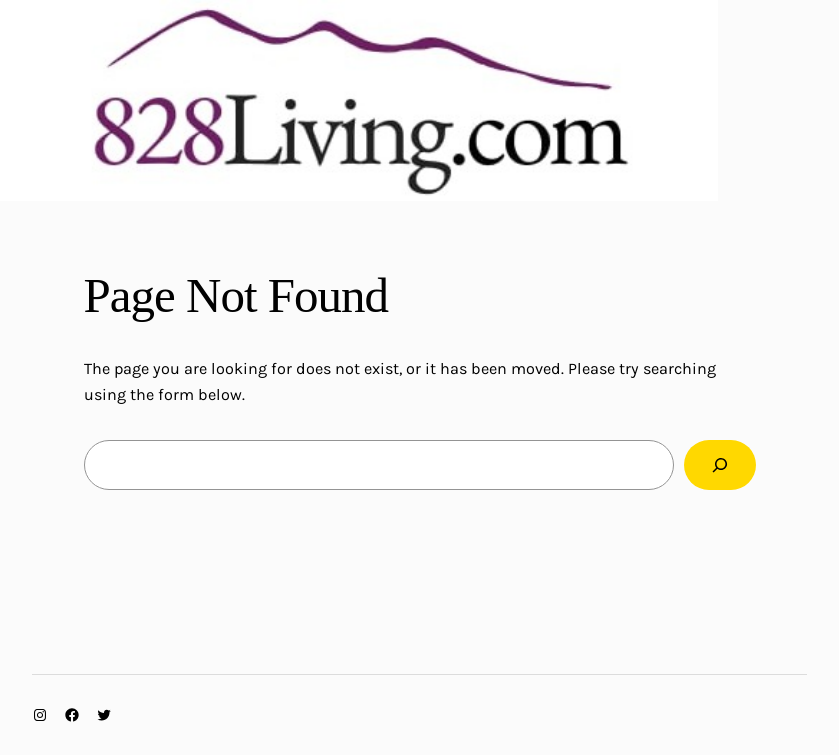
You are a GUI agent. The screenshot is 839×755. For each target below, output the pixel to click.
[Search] (719, 465)
